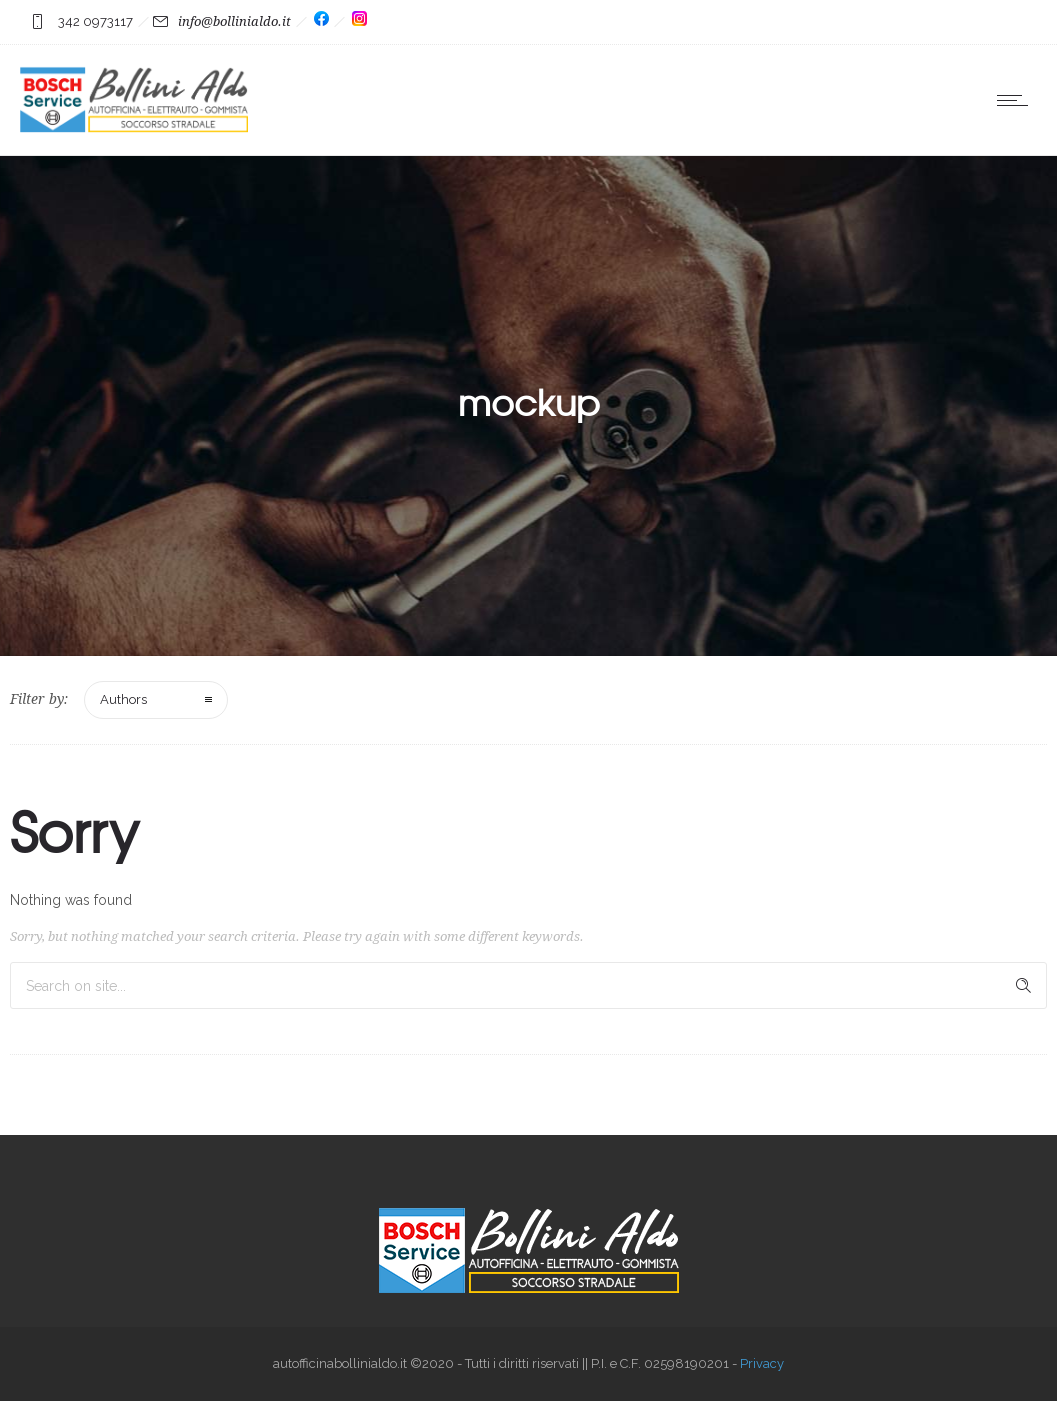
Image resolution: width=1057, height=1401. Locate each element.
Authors (123, 699)
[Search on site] (528, 985)
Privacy (762, 1363)
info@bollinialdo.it (234, 21)
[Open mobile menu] (1017, 100)
